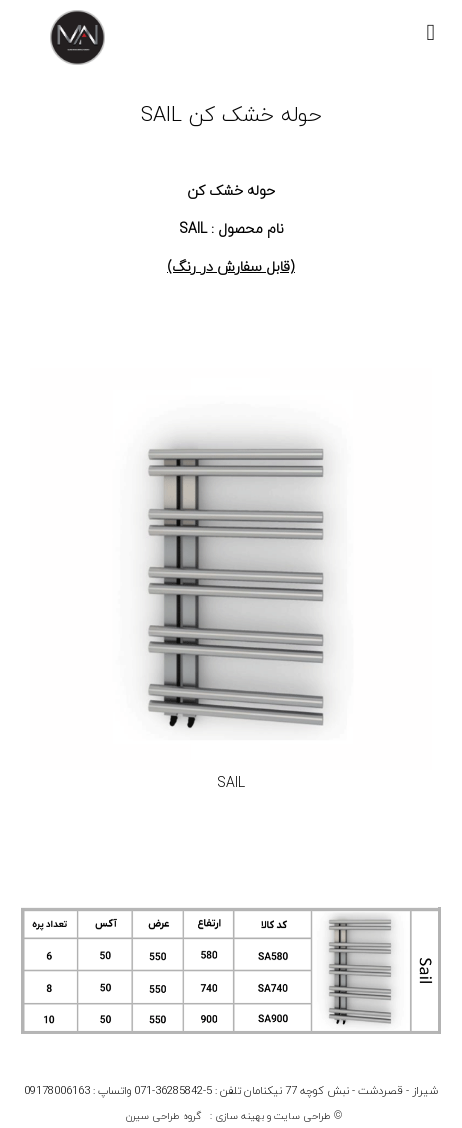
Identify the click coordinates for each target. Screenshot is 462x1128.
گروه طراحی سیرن (163, 1116)
